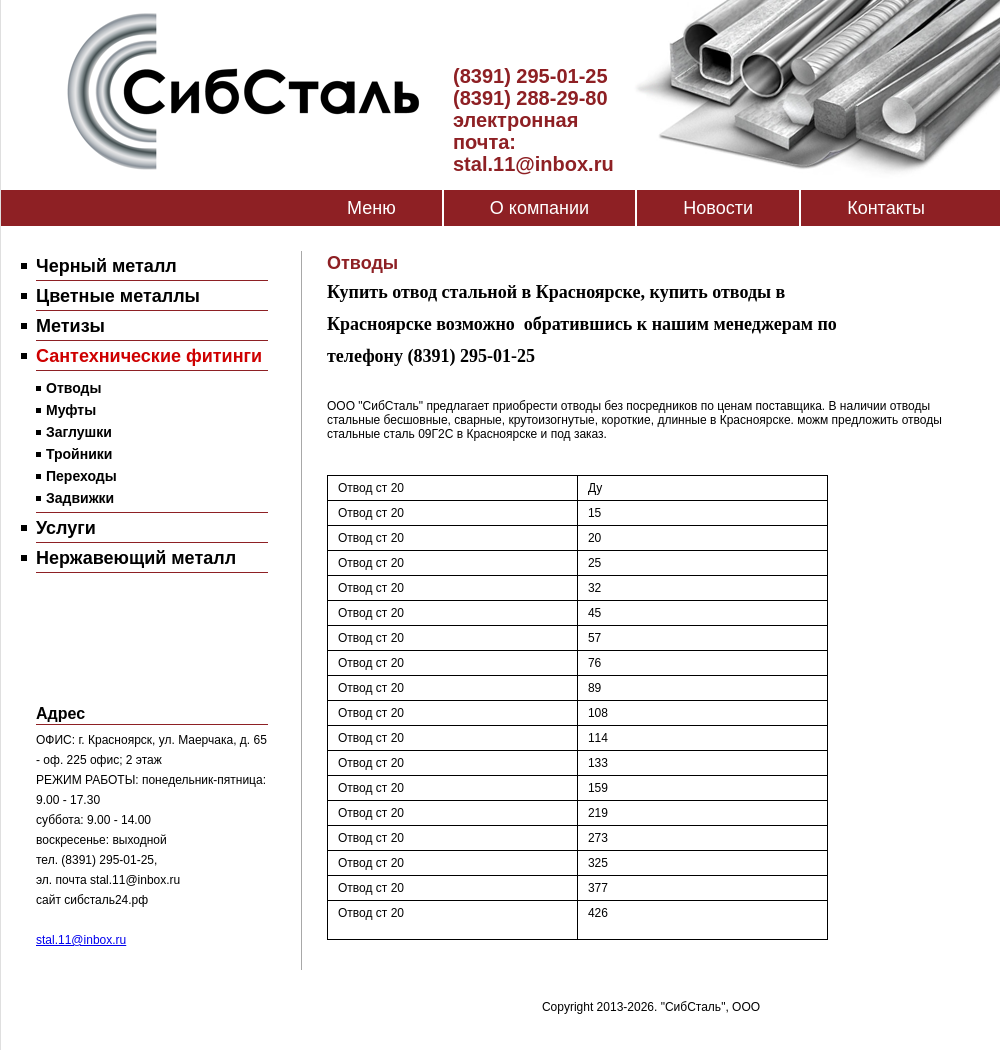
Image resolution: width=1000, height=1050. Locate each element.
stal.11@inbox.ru (81, 940)
